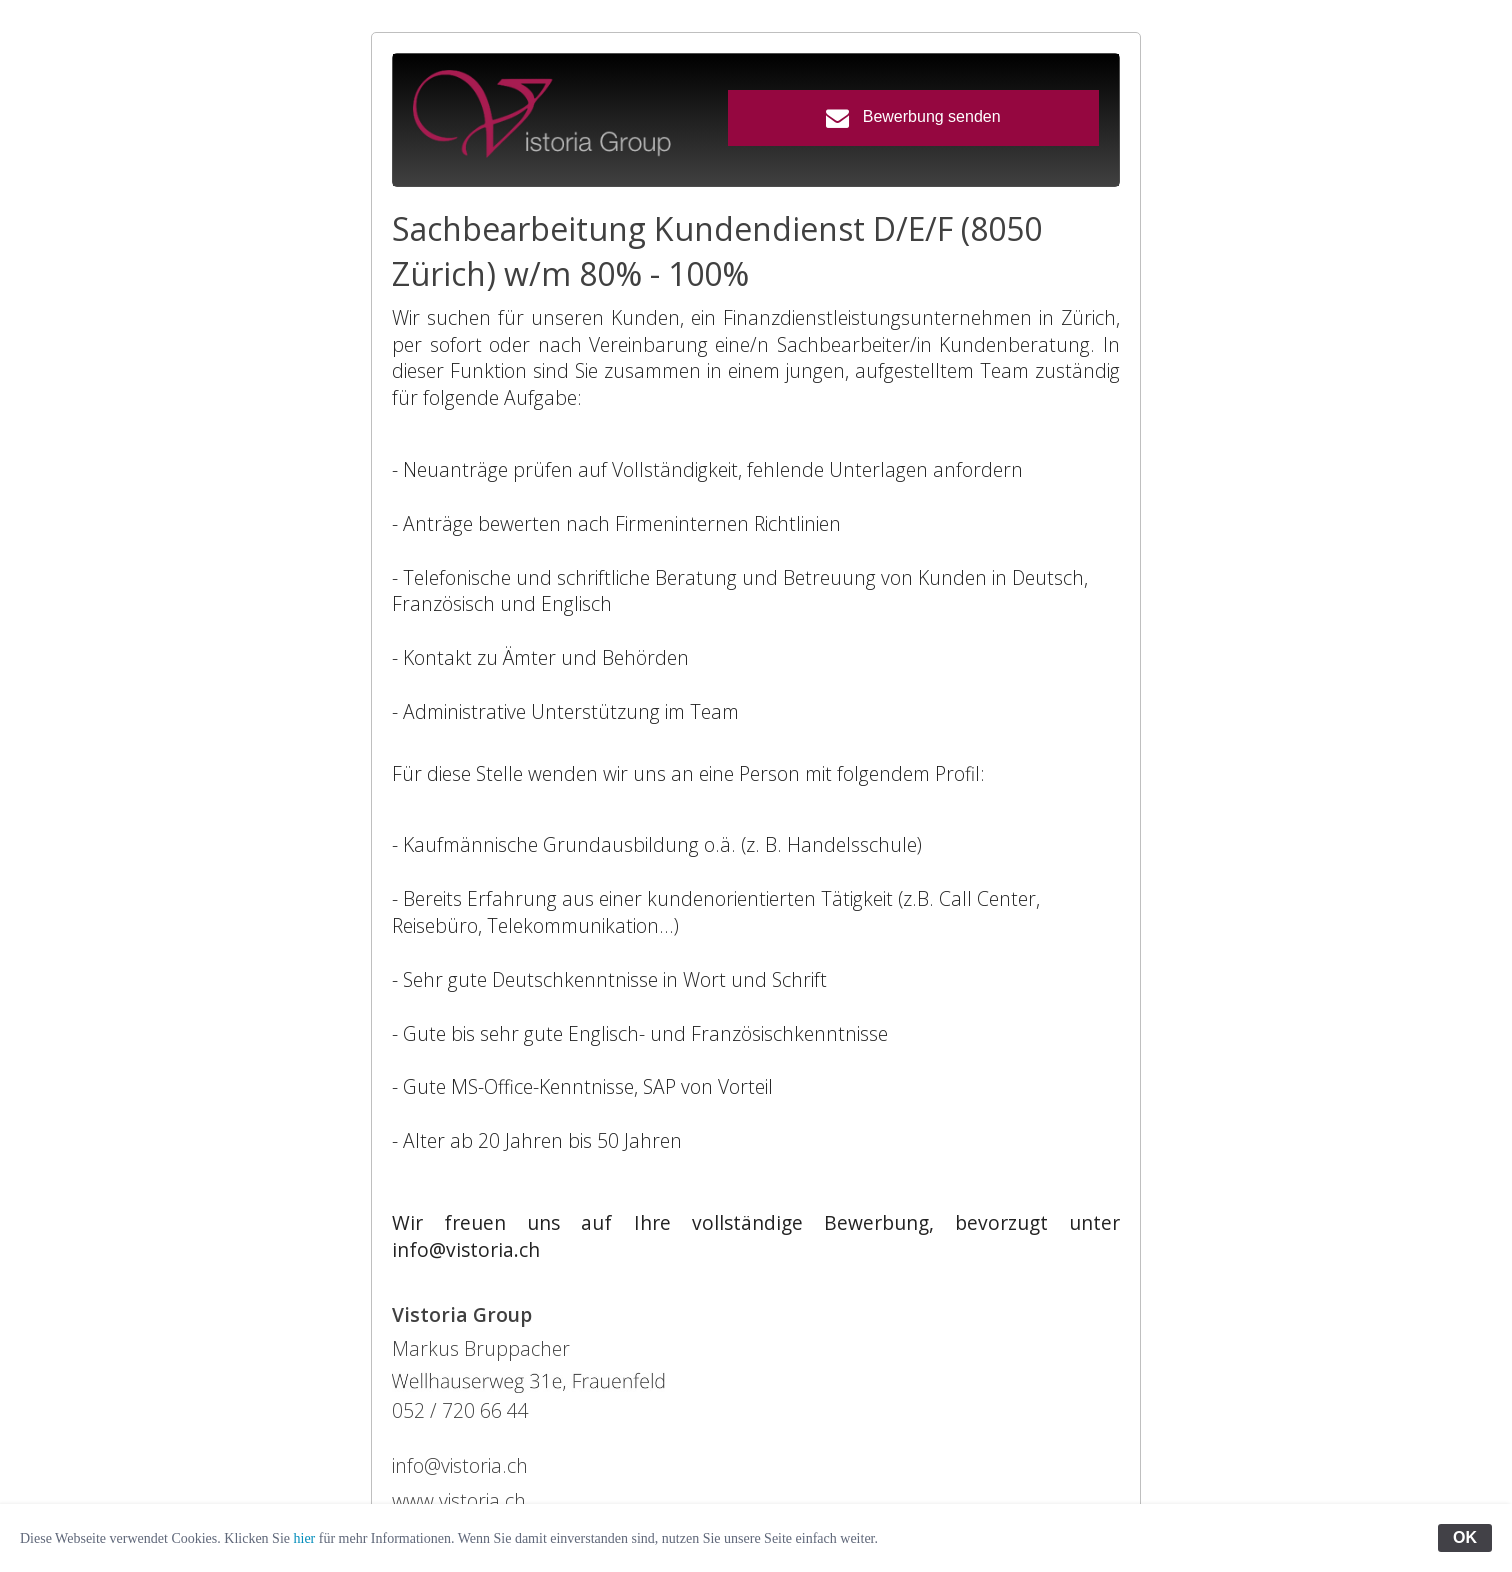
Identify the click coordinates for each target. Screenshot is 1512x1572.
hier (305, 1538)
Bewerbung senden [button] (913, 117)
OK (1465, 1537)
